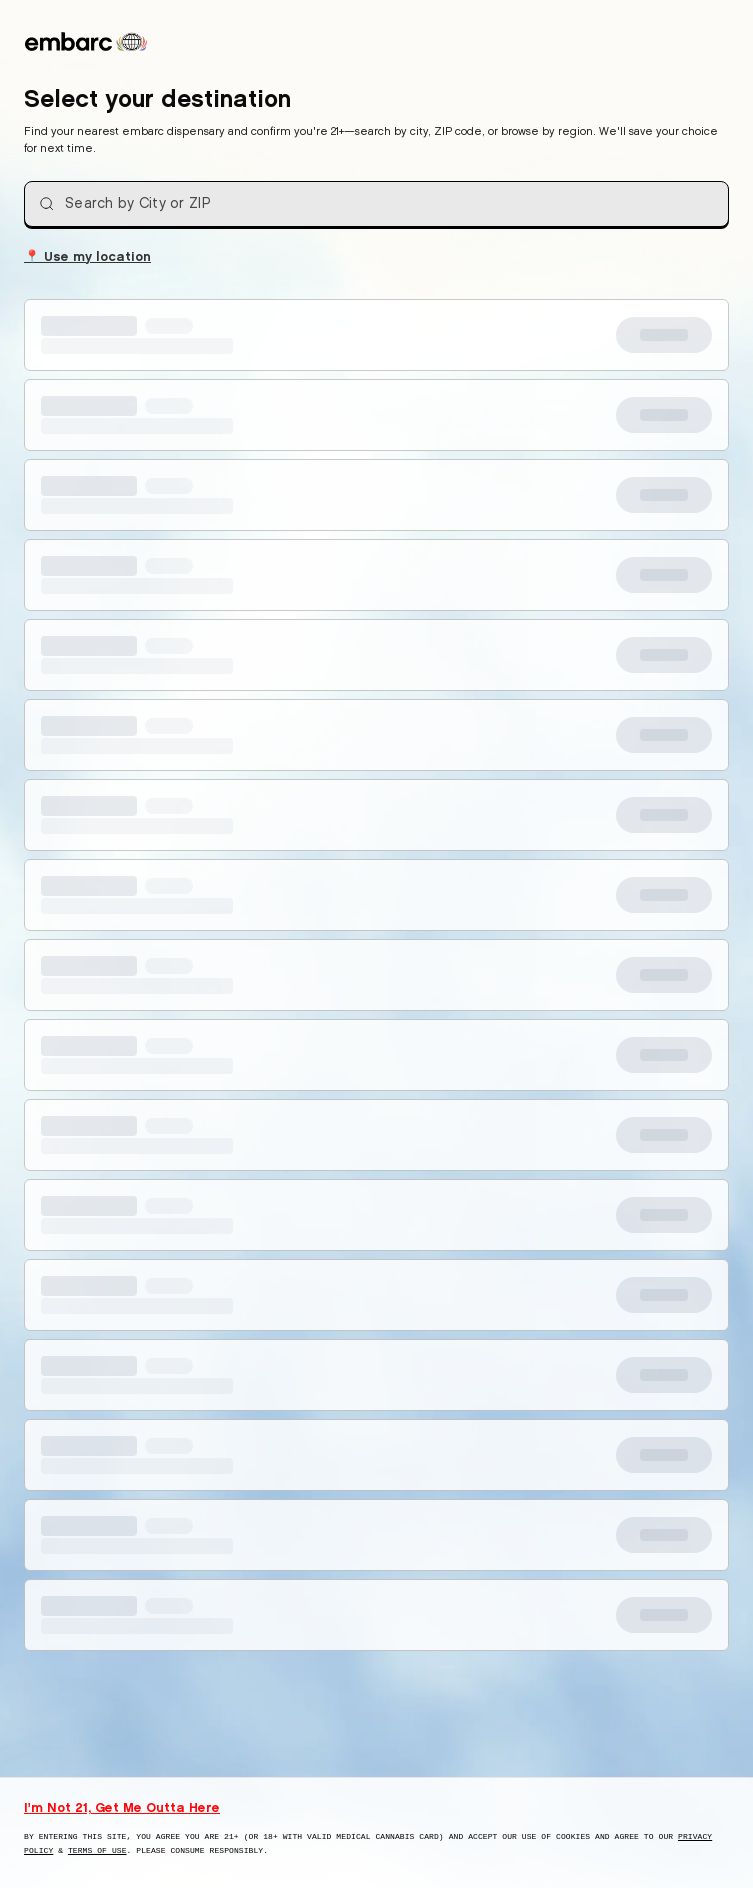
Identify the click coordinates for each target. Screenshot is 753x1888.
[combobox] (376, 204)
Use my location (87, 255)
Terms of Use (97, 1850)
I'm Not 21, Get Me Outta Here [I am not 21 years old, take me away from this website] (122, 1807)
